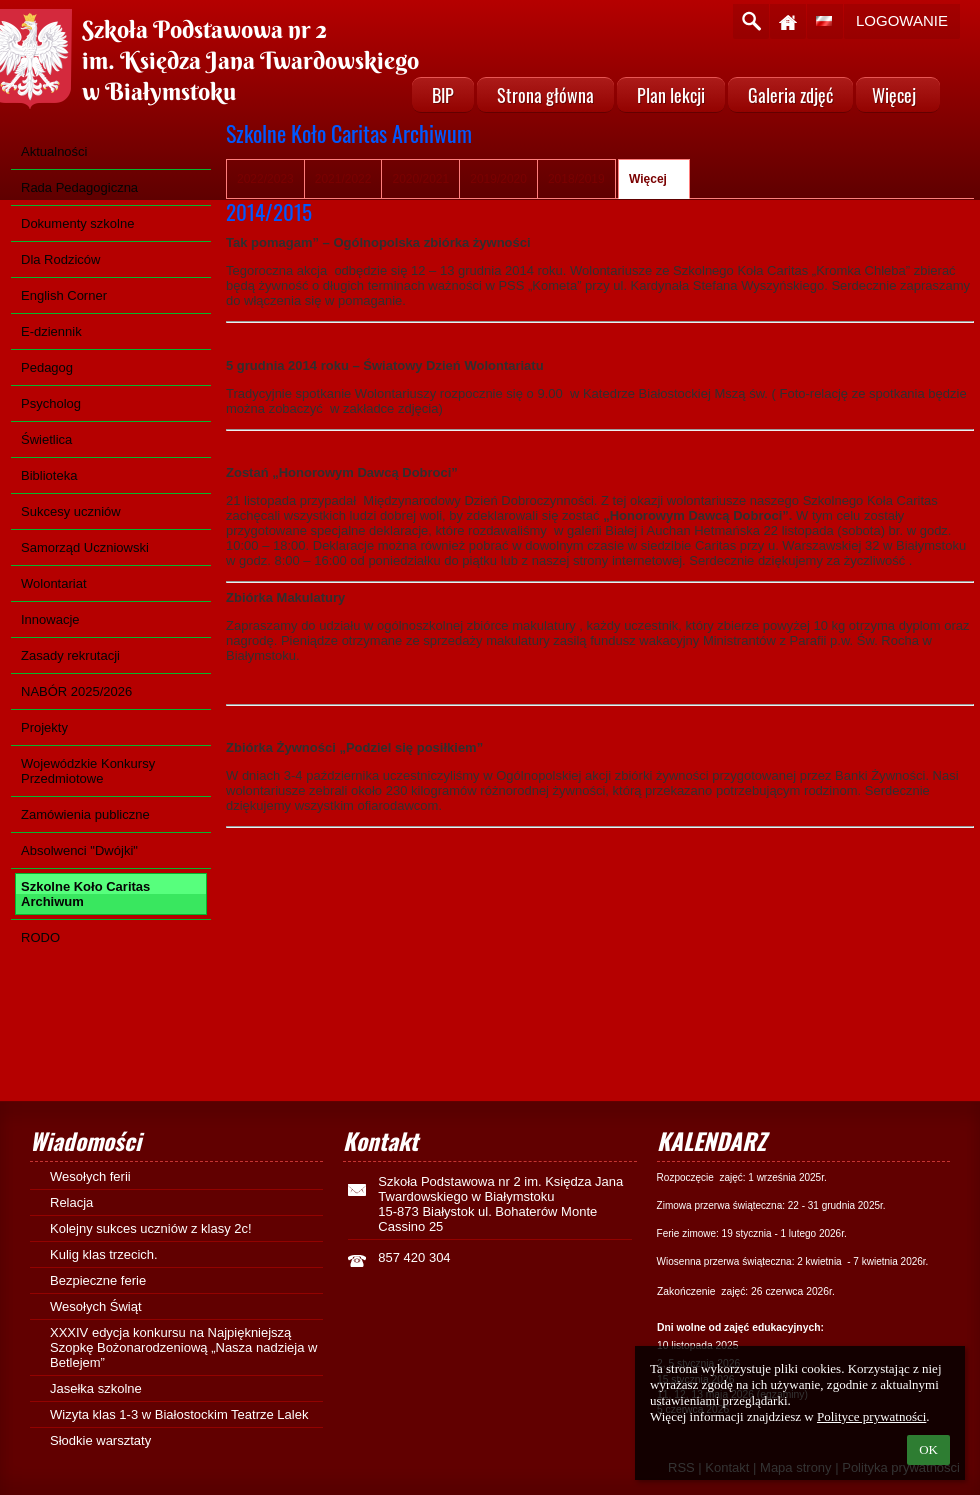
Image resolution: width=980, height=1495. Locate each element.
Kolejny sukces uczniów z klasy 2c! (151, 1228)
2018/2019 (576, 179)
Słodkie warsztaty (100, 1440)
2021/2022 (343, 179)
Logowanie (902, 20)
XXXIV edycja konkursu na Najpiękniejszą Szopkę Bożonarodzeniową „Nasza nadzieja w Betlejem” (183, 1347)
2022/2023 (265, 179)
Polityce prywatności (871, 1416)
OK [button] (928, 1449)
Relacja (71, 1202)
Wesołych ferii (90, 1176)
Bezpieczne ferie (98, 1280)
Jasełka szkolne (96, 1388)
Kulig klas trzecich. (111, 1254)
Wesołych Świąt (96, 1306)
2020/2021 (420, 179)
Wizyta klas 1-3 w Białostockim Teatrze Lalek (179, 1414)
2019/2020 (498, 179)
